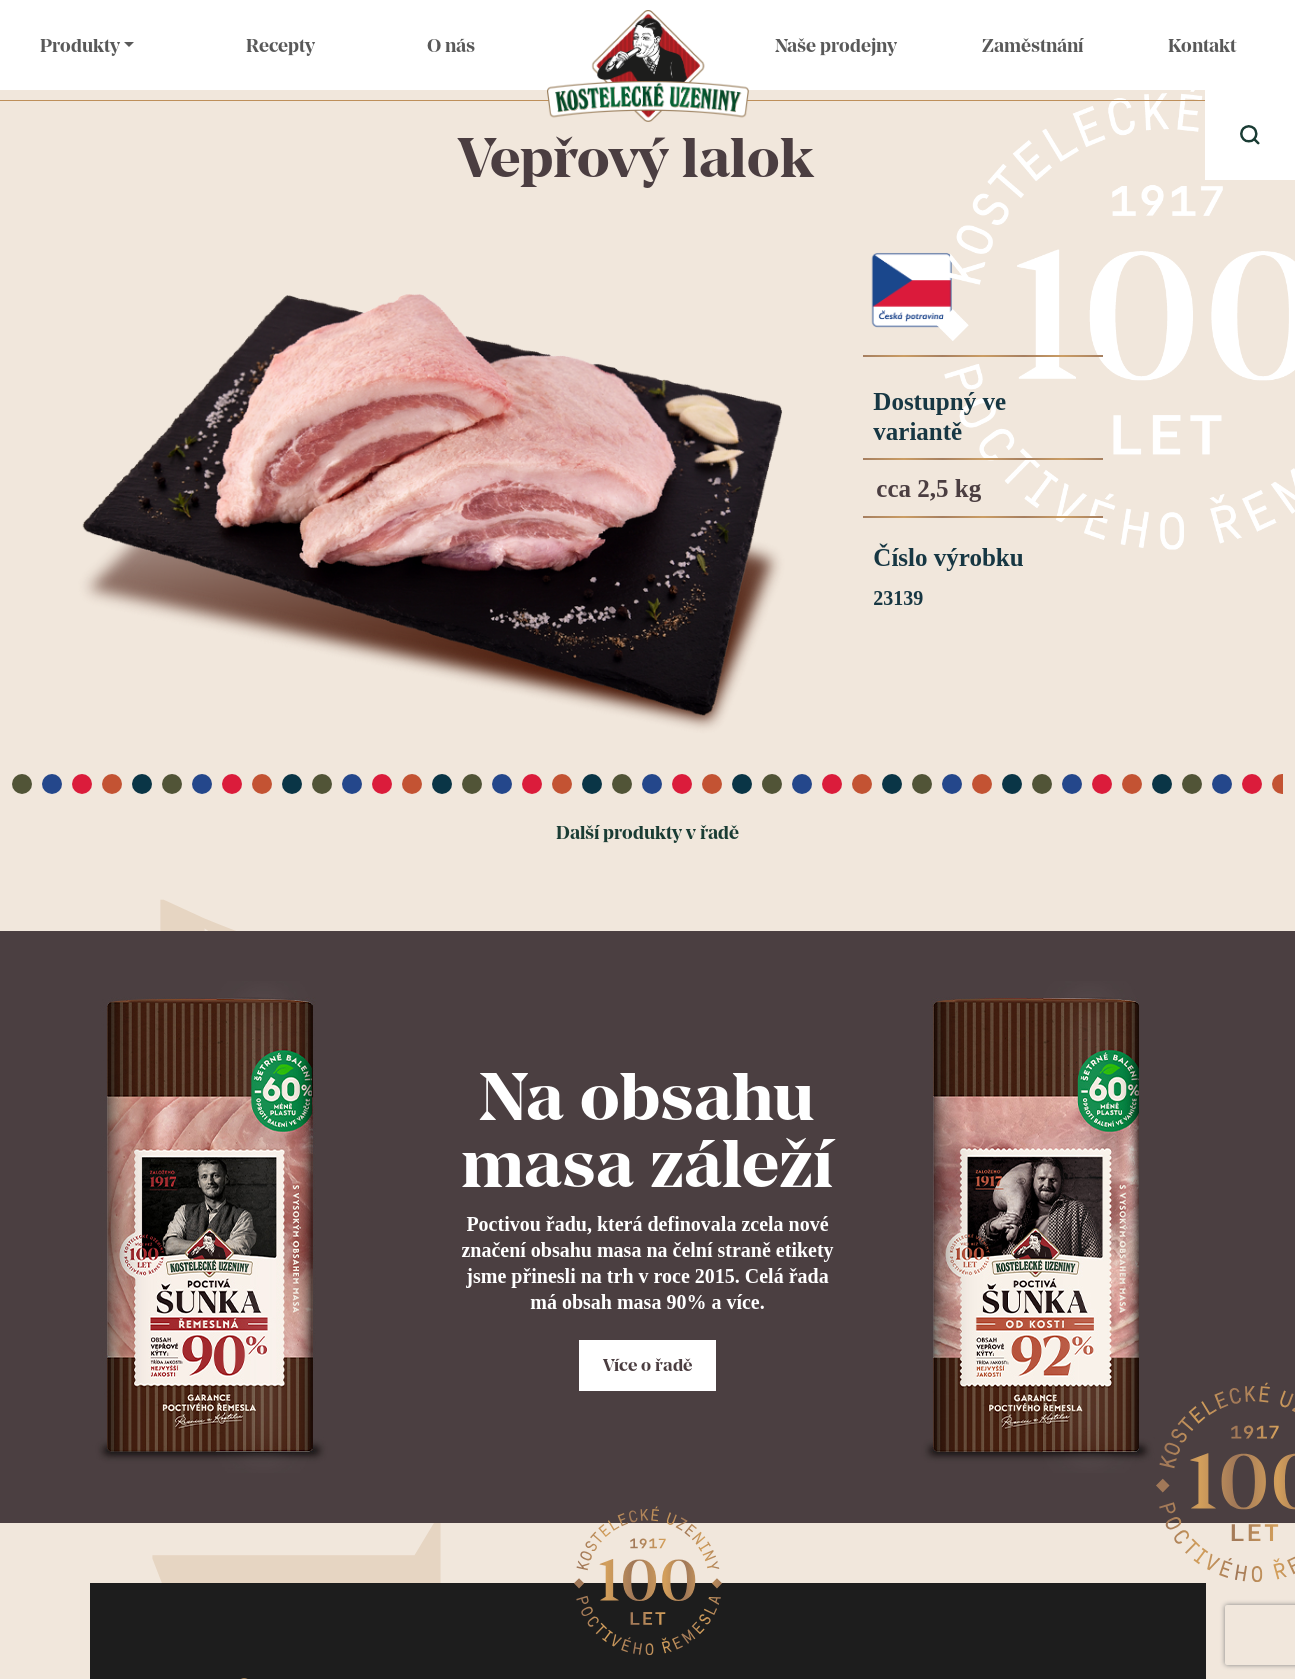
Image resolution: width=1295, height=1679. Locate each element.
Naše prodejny (836, 45)
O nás (451, 45)
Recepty (280, 45)
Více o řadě (647, 1365)
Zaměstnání (1032, 45)
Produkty (80, 45)
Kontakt (1202, 45)
